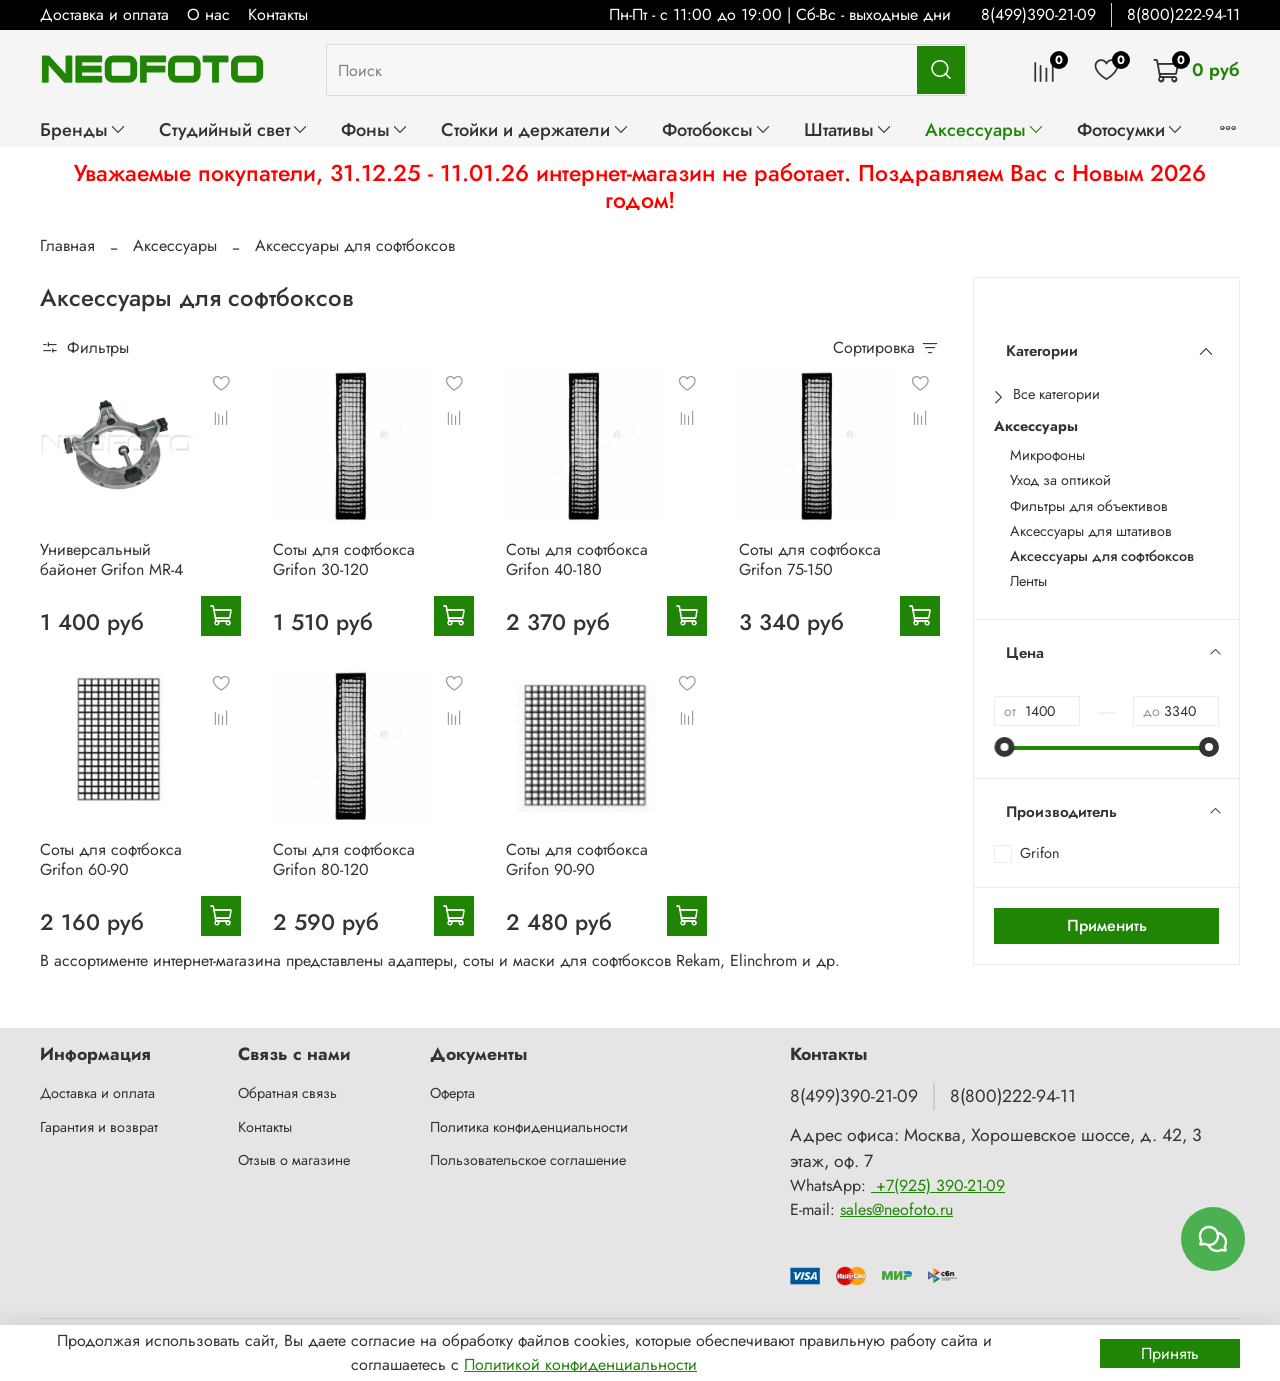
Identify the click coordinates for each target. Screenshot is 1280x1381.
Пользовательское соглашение (528, 1160)
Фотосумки (1130, 129)
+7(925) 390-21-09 (938, 1185)
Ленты (1028, 581)
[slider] (1004, 747)
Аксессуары (985, 129)
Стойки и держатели (535, 129)
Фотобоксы (717, 129)
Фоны (375, 129)
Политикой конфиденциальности (580, 1364)
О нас (208, 14)
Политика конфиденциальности (529, 1127)
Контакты (278, 14)
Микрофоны (1047, 455)
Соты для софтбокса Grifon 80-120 (344, 859)
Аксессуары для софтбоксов (1102, 556)
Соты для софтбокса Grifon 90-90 (577, 859)
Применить (1107, 925)
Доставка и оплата (104, 14)
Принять (1170, 1353)
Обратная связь (287, 1093)
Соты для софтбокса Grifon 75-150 (810, 559)
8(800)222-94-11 (1183, 14)
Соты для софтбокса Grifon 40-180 (577, 559)
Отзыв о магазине (294, 1160)
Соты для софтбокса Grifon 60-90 (111, 859)
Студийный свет (234, 129)
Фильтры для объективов (1089, 506)
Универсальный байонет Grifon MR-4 (111, 559)
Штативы (848, 129)
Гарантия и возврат (99, 1127)
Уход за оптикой (1060, 480)
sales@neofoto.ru (896, 1209)
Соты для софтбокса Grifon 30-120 (344, 559)
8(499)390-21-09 (1038, 14)
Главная (67, 245)
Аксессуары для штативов (1091, 531)
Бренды (83, 129)
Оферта (452, 1093)
